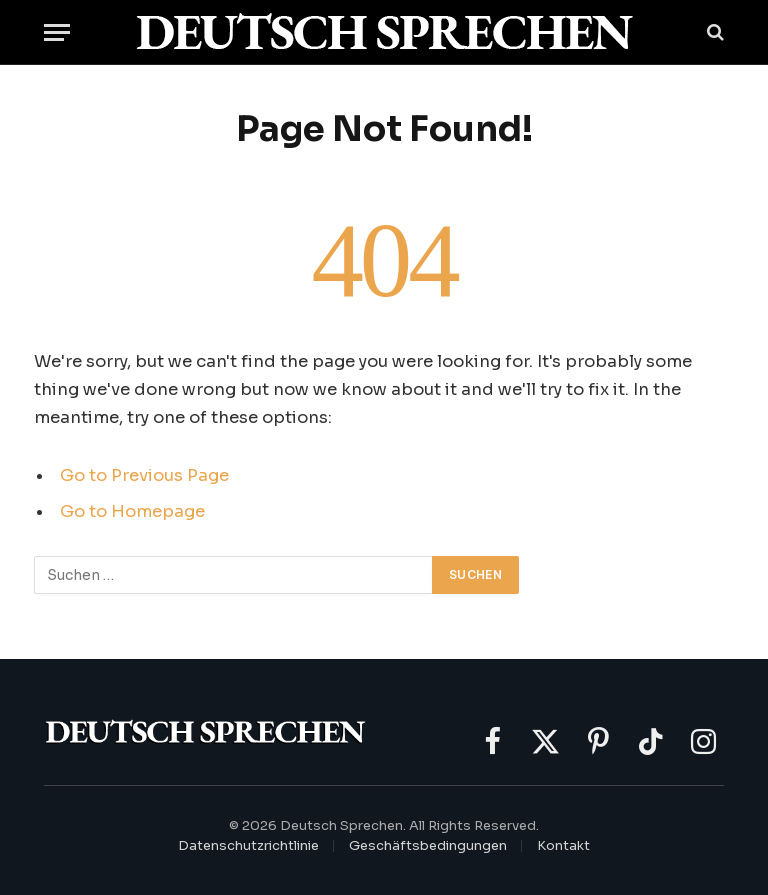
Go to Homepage (132, 511)
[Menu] (57, 32)
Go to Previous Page (144, 475)
